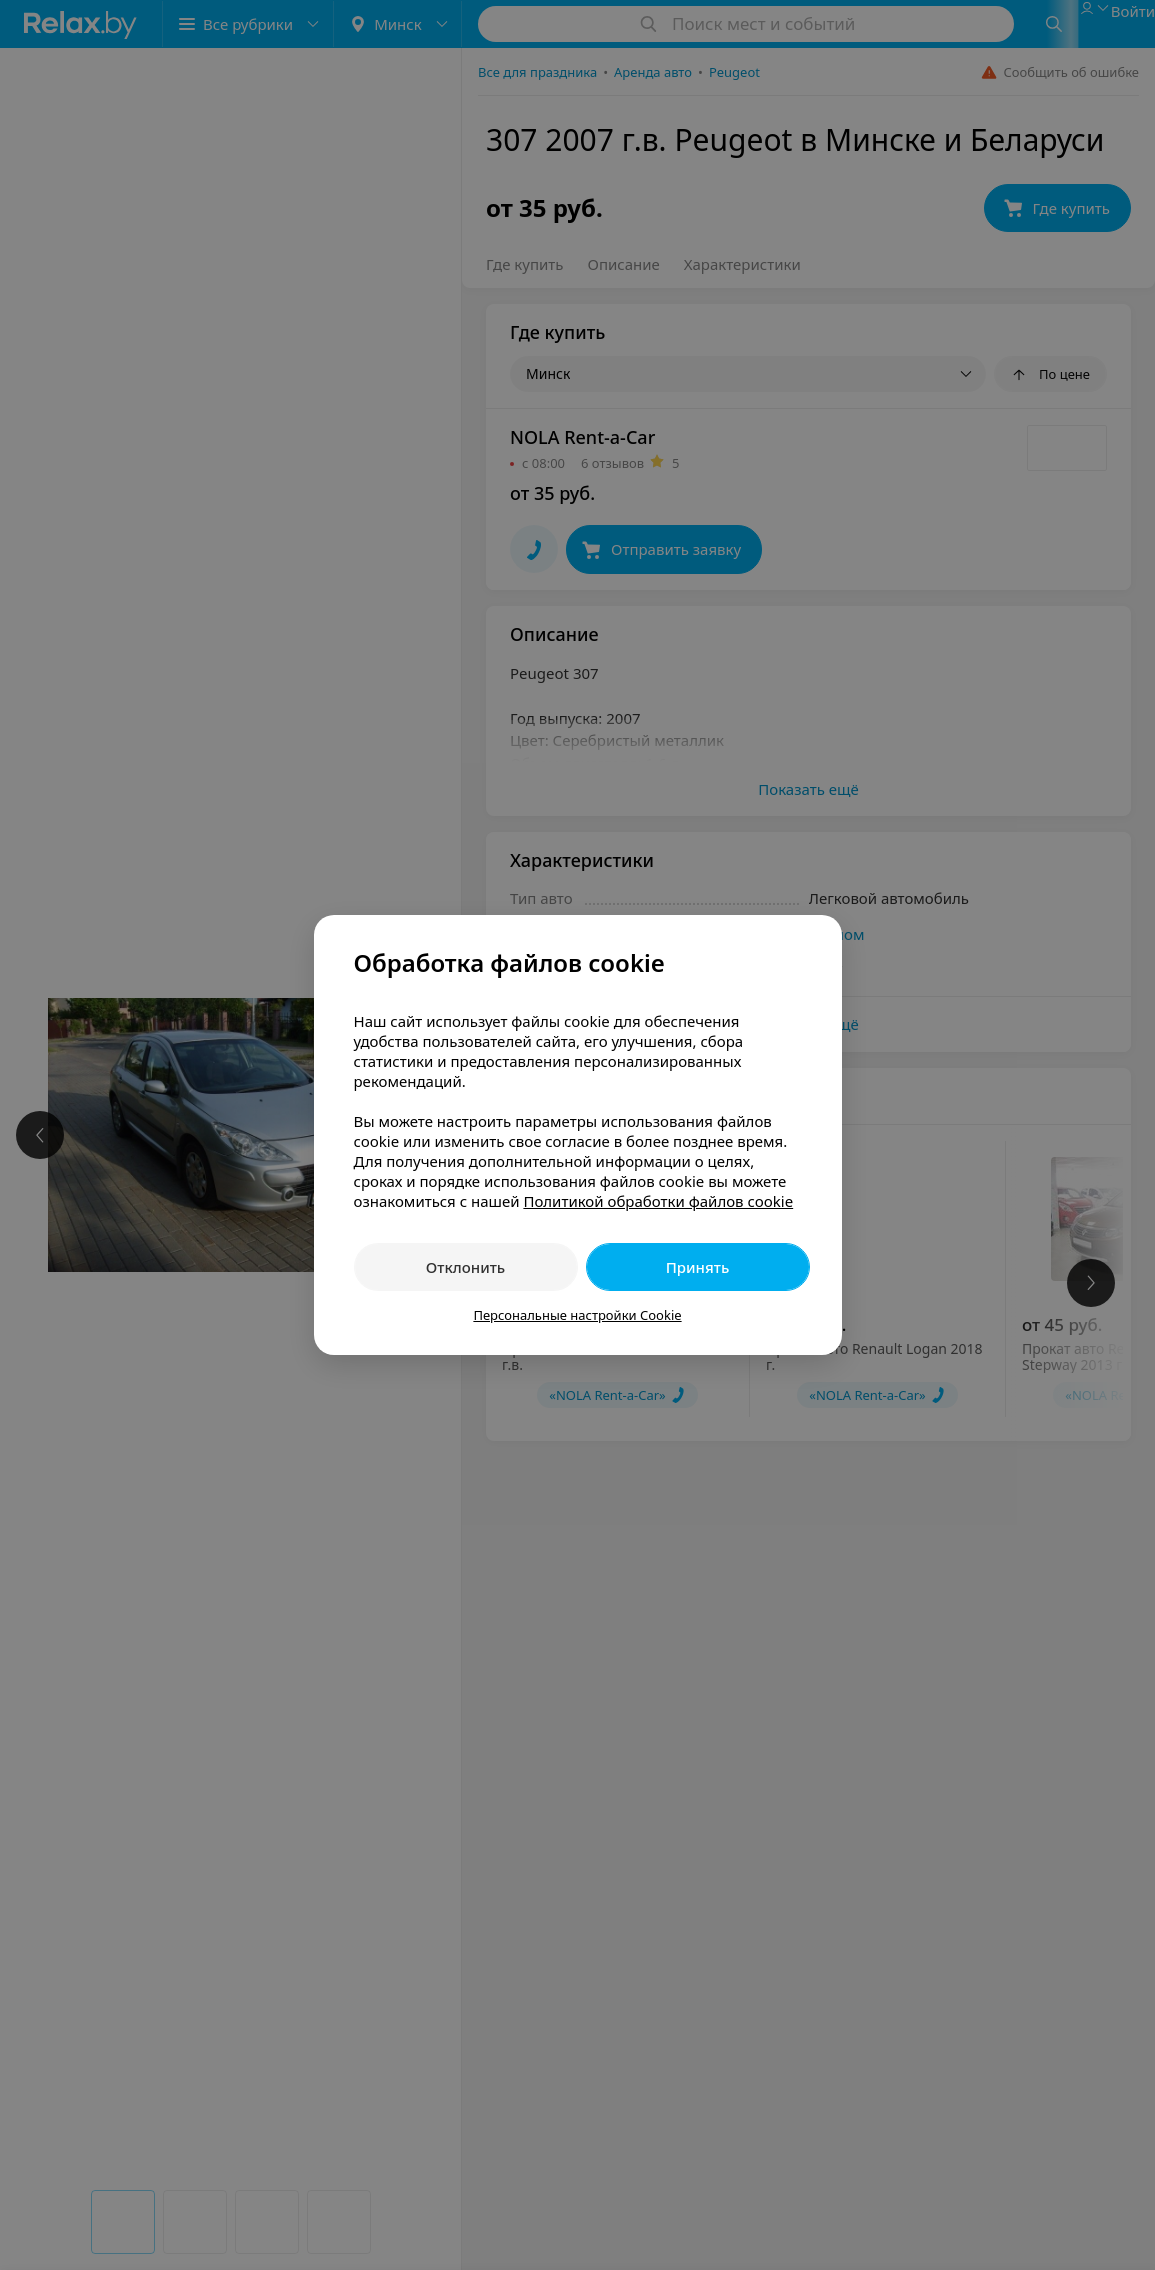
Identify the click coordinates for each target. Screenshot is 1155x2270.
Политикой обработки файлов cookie (658, 1201)
